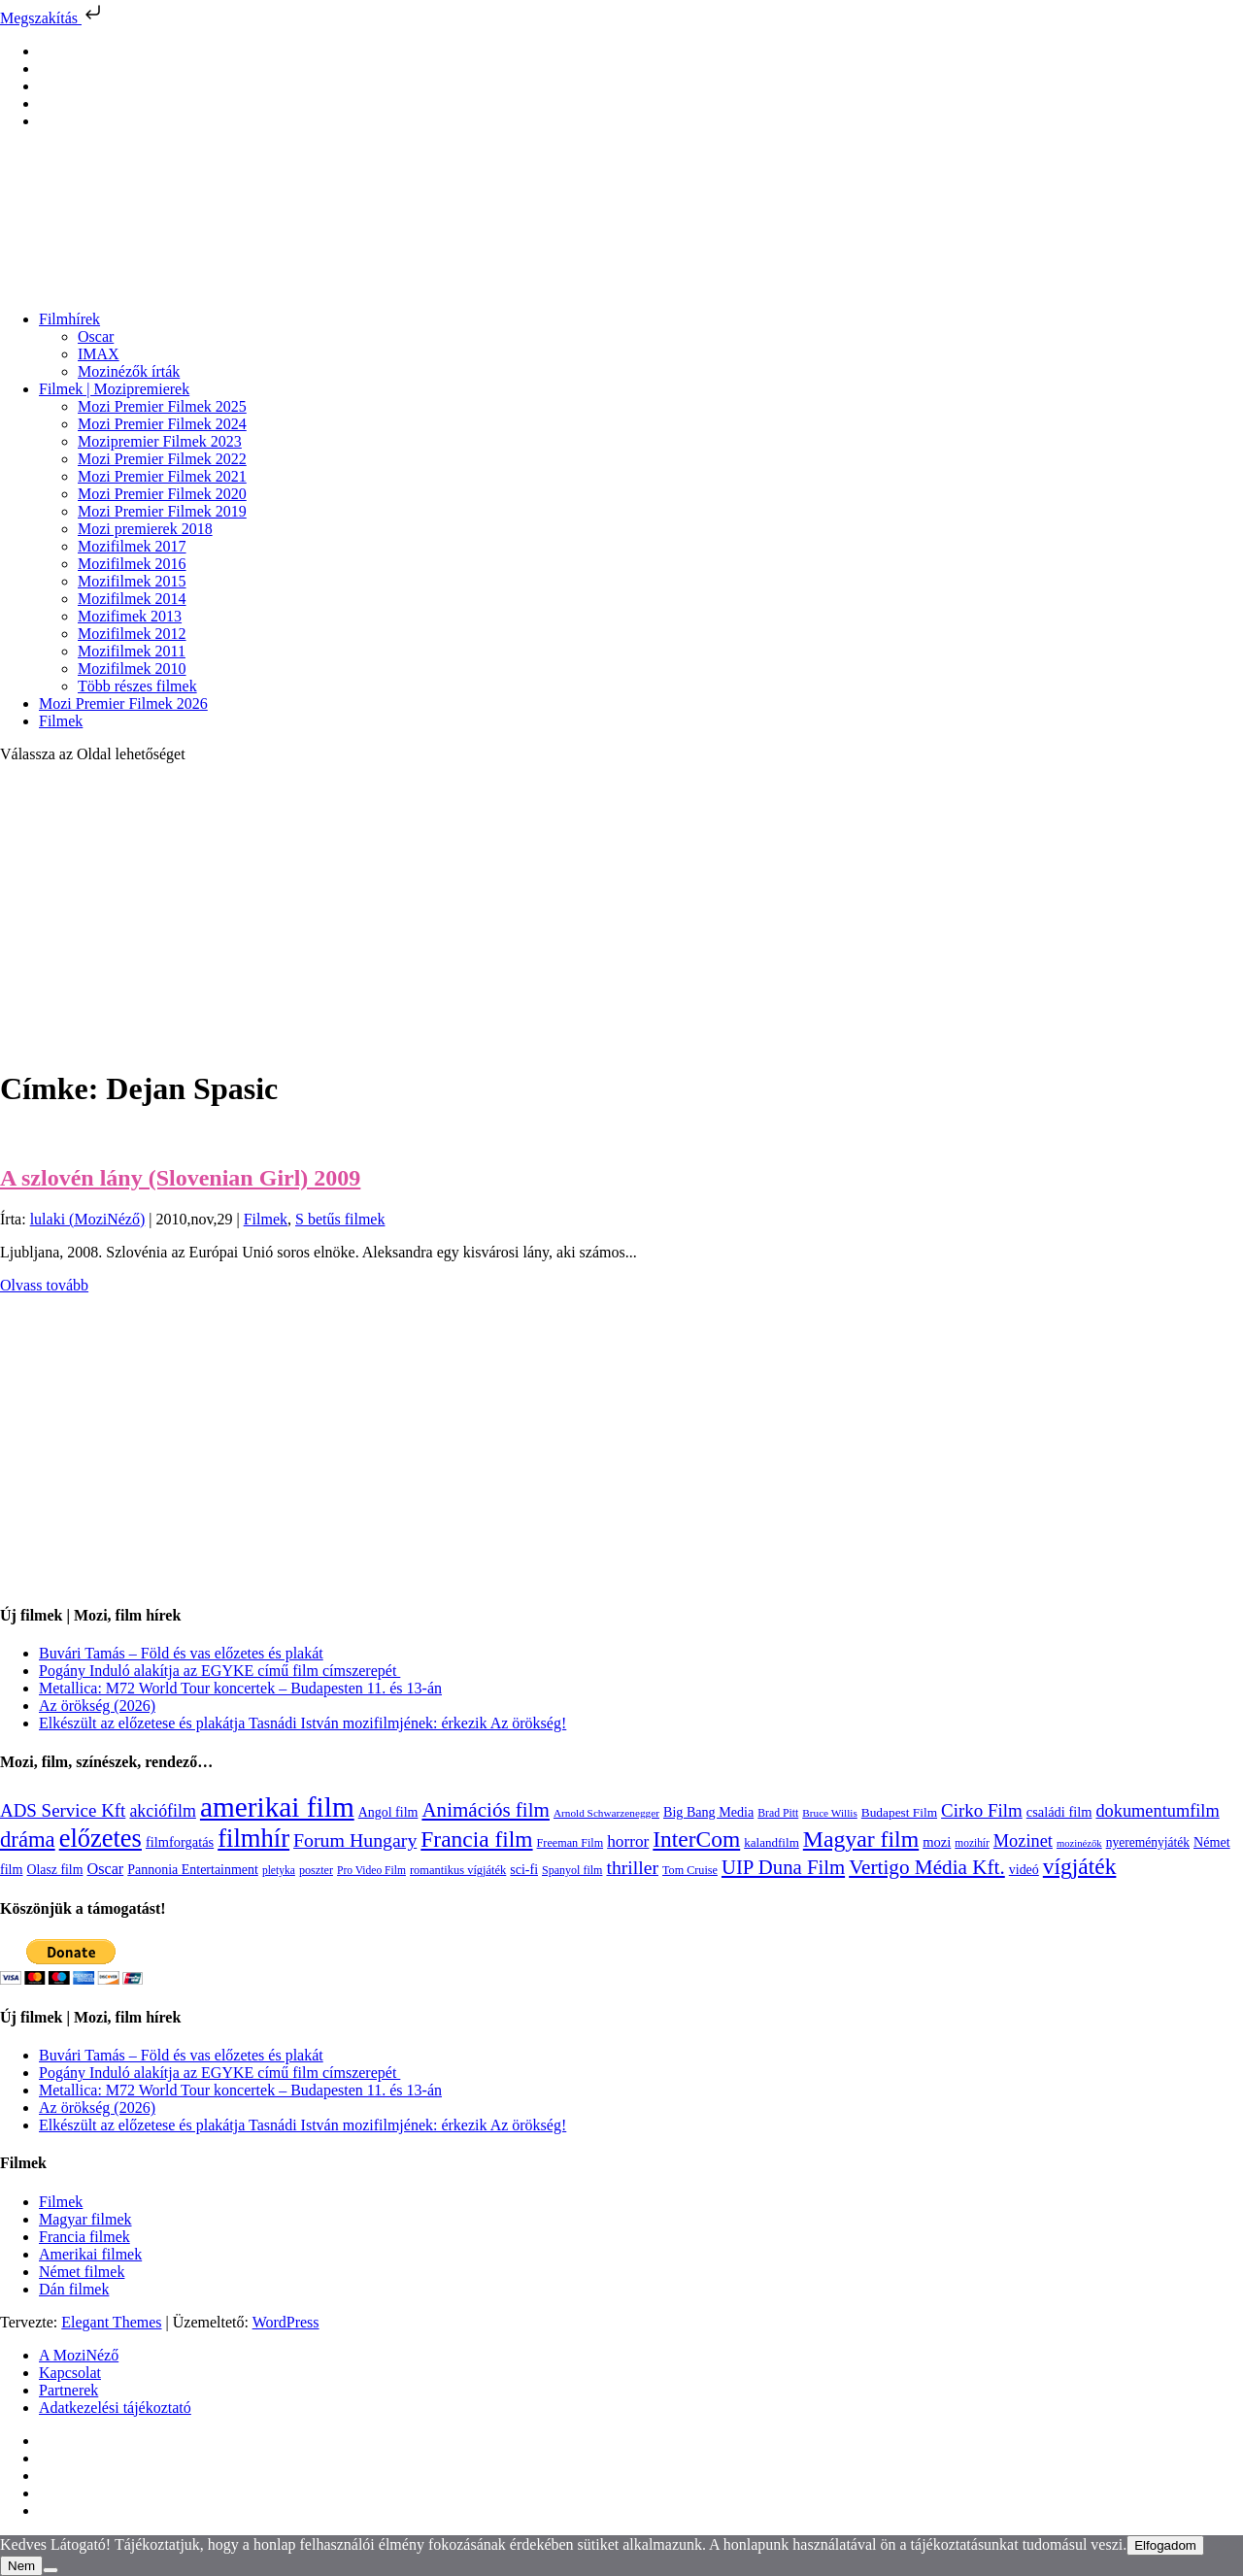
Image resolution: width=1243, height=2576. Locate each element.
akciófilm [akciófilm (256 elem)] (162, 1811)
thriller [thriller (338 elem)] (632, 1867)
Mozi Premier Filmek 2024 (162, 424)
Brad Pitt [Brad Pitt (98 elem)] (777, 1813)
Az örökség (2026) (97, 1705)
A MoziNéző (78, 2355)
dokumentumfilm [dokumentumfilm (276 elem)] (1157, 1811)
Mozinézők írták (129, 371)
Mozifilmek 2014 (132, 598)
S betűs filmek (340, 1219)
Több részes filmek (137, 686)
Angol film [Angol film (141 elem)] (388, 1812)
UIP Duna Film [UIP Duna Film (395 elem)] (783, 1867)
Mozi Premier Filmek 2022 (162, 459)
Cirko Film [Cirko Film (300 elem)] (982, 1810)
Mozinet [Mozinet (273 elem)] (1023, 1841)
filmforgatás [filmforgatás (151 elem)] (180, 1842)
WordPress (285, 2322)
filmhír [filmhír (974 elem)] (253, 1838)
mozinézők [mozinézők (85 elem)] (1079, 1843)
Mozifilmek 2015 (132, 581)
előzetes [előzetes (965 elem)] (100, 1838)
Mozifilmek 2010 (132, 668)
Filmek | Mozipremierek (114, 389)
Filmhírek (69, 319)
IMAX (98, 354)
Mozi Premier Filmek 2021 (162, 476)
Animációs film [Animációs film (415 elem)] (485, 1810)
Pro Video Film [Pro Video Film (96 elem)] (371, 1870)
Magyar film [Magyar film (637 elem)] (861, 1839)
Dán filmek (74, 2289)
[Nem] (50, 2570)
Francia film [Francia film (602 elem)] (476, 1839)
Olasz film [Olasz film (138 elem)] (55, 1869)
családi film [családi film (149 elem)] (1059, 1812)
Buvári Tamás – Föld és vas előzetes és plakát (181, 1653)
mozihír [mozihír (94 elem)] (972, 1843)
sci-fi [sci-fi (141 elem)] (524, 1869)
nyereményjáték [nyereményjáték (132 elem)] (1148, 1842)
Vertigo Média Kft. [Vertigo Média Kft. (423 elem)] (927, 1867)
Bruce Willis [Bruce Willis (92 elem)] (829, 1813)
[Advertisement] (621, 915)
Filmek (61, 721)
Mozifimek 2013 (130, 616)
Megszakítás (52, 18)
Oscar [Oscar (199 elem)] (104, 1869)
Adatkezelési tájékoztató (115, 2407)
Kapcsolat (70, 2372)
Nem (21, 2566)
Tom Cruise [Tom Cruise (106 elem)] (690, 1870)
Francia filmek (84, 2236)
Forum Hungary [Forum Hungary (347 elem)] (355, 1840)
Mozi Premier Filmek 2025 (162, 406)
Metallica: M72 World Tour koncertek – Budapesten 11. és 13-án (240, 1688)
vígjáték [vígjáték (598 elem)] (1080, 1866)
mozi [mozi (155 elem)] (937, 1842)
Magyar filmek (85, 2219)
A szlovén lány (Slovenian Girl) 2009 (180, 1177)
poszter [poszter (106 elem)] (316, 1870)
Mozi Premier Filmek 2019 (162, 511)
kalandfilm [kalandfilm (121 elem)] (771, 1842)
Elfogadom (1165, 2545)
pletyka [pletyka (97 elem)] (278, 1870)
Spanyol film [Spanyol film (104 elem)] (572, 1870)
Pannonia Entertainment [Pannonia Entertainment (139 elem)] (192, 1869)
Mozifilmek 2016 (132, 563)
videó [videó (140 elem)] (1024, 1869)
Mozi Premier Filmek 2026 (123, 703)
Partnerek (68, 2390)
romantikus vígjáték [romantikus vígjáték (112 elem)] (458, 1870)
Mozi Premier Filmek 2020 (162, 493)
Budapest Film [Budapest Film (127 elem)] (899, 1812)
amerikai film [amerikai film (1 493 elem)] (277, 1807)
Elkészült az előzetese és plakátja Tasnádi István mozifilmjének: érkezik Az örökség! (302, 1723)
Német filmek (81, 2271)
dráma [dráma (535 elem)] (27, 1839)
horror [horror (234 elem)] (628, 1841)
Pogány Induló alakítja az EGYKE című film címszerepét (219, 1670)
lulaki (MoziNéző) (88, 1219)
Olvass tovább (44, 1285)
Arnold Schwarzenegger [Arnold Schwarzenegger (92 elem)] (606, 1813)
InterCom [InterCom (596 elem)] (696, 1839)
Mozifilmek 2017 (132, 546)
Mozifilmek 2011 (131, 651)
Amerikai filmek (90, 2254)
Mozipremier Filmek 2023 (160, 441)
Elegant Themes (111, 2322)
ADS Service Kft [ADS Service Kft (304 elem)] (62, 1810)
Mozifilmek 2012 (132, 633)
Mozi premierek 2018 (145, 528)
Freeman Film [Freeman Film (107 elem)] (570, 1843)
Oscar (96, 336)
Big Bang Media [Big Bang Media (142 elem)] (708, 1812)
